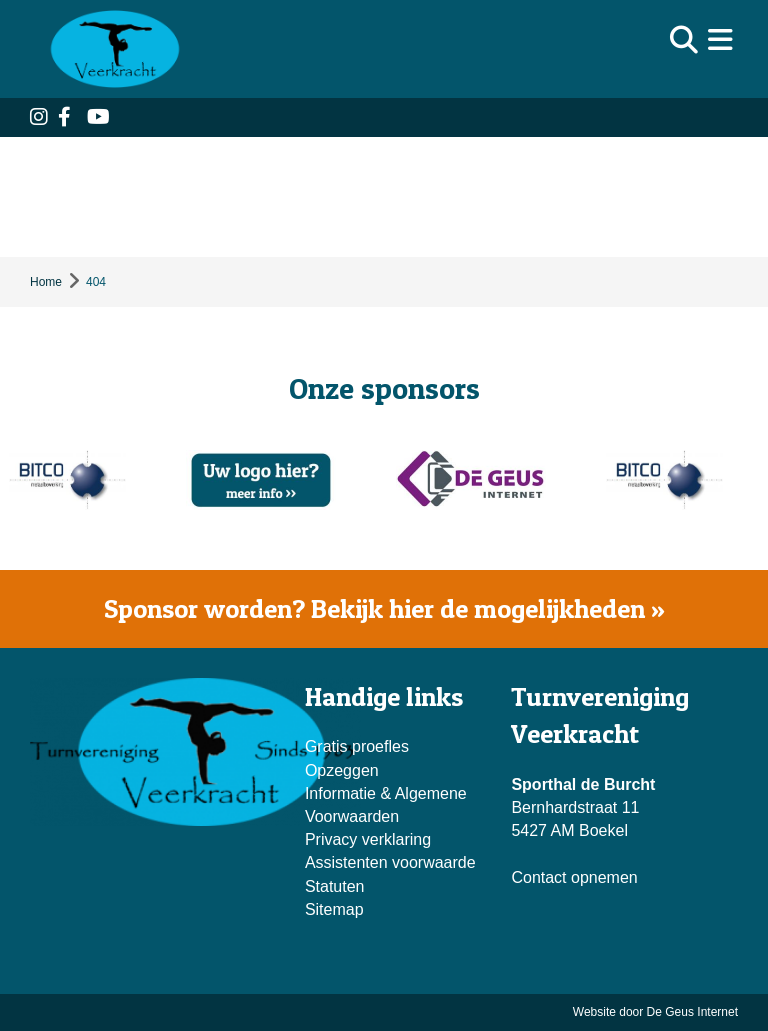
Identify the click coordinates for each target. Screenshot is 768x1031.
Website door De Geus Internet (655, 1012)
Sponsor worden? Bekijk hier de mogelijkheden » (384, 608)
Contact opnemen (574, 877)
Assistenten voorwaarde (390, 862)
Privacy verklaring (368, 839)
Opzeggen (342, 770)
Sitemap (334, 909)
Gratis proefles (357, 746)
